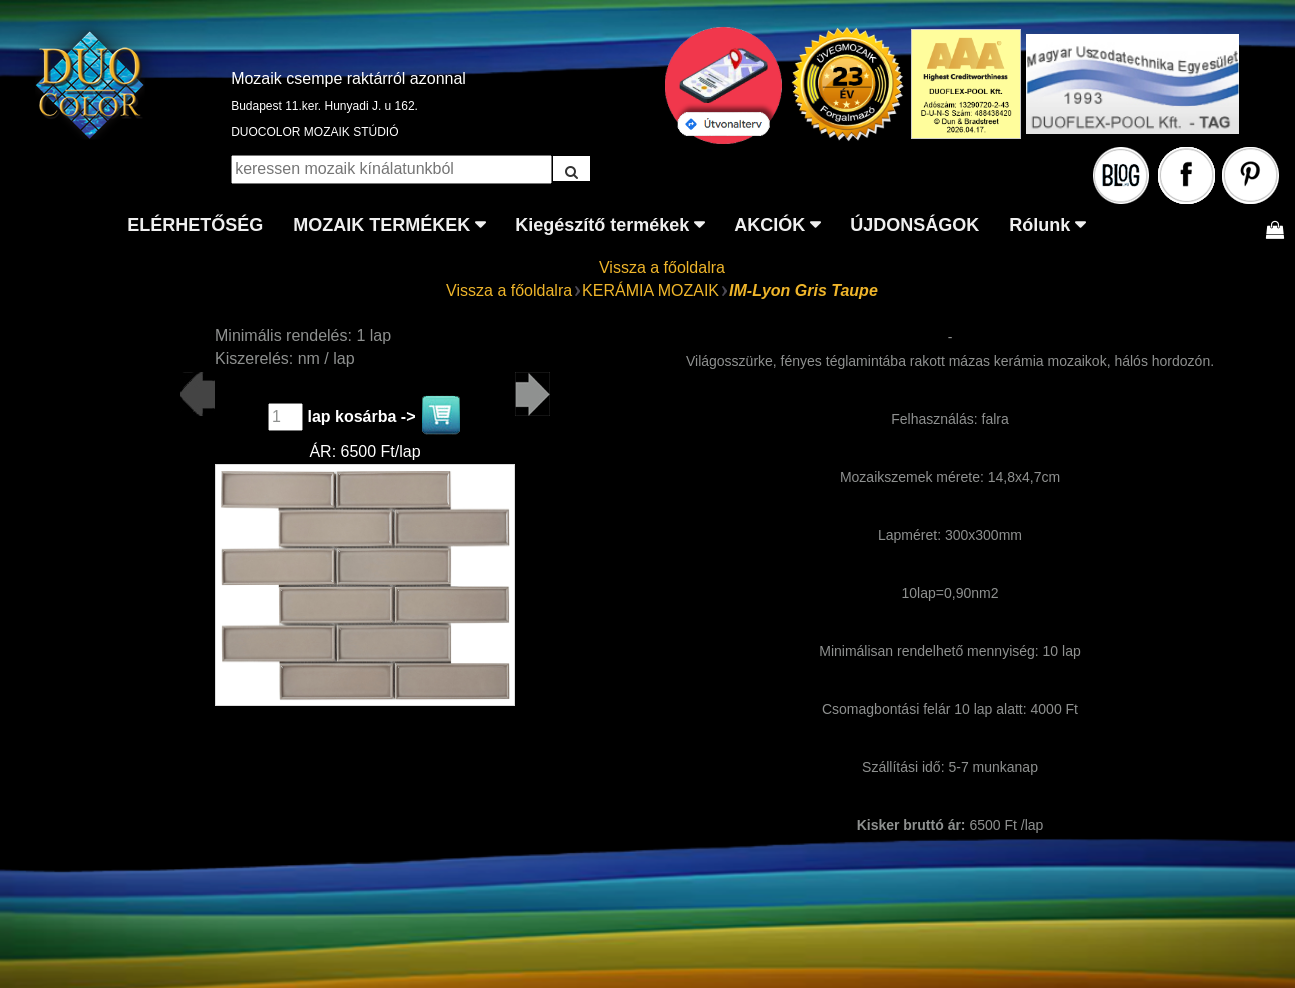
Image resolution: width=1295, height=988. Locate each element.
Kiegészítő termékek (602, 225)
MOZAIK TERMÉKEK (381, 225)
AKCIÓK (769, 225)
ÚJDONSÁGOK (914, 225)
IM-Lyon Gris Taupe (803, 290)
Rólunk (1039, 225)
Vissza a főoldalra (662, 267)
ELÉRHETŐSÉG (195, 225)
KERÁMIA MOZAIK (650, 290)
